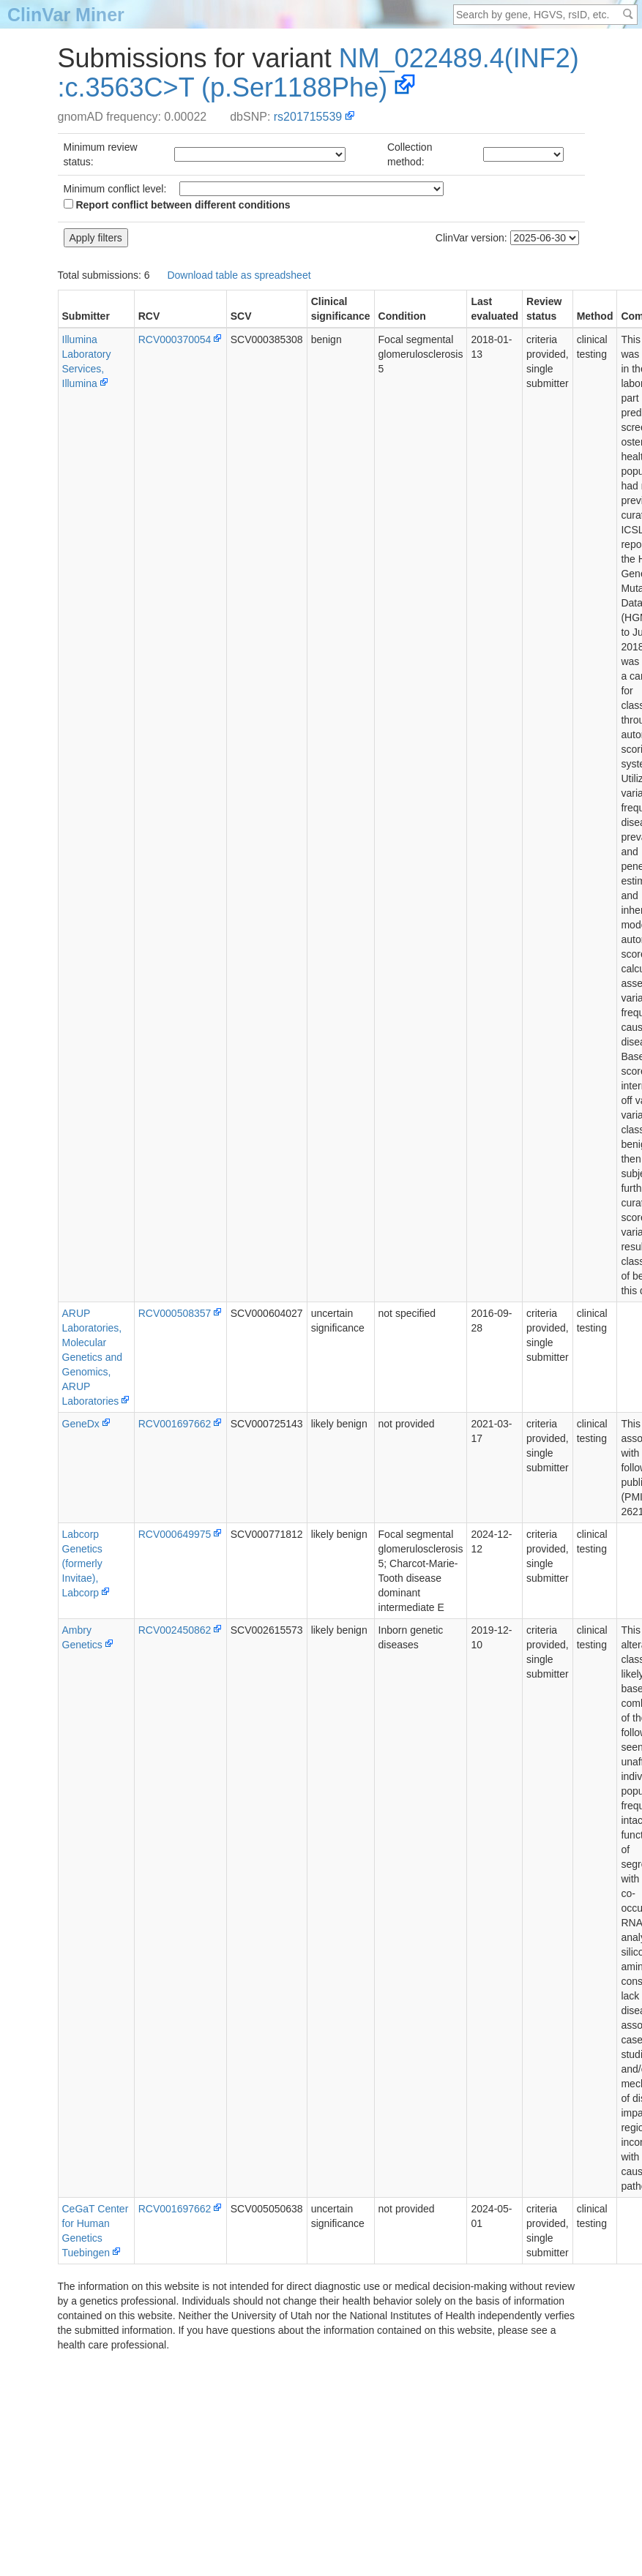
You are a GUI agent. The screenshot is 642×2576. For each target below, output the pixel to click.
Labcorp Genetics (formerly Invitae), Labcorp (82, 1563)
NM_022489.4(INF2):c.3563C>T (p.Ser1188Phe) (318, 72)
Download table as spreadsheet (238, 275)
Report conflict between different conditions (177, 205)
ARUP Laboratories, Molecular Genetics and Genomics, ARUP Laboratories (92, 1357)
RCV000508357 (175, 1313)
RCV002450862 (175, 1630)
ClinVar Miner (65, 14)
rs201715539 (308, 116)
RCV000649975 (175, 1534)
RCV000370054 (175, 339)
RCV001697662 (175, 1424)
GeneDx (81, 1424)
